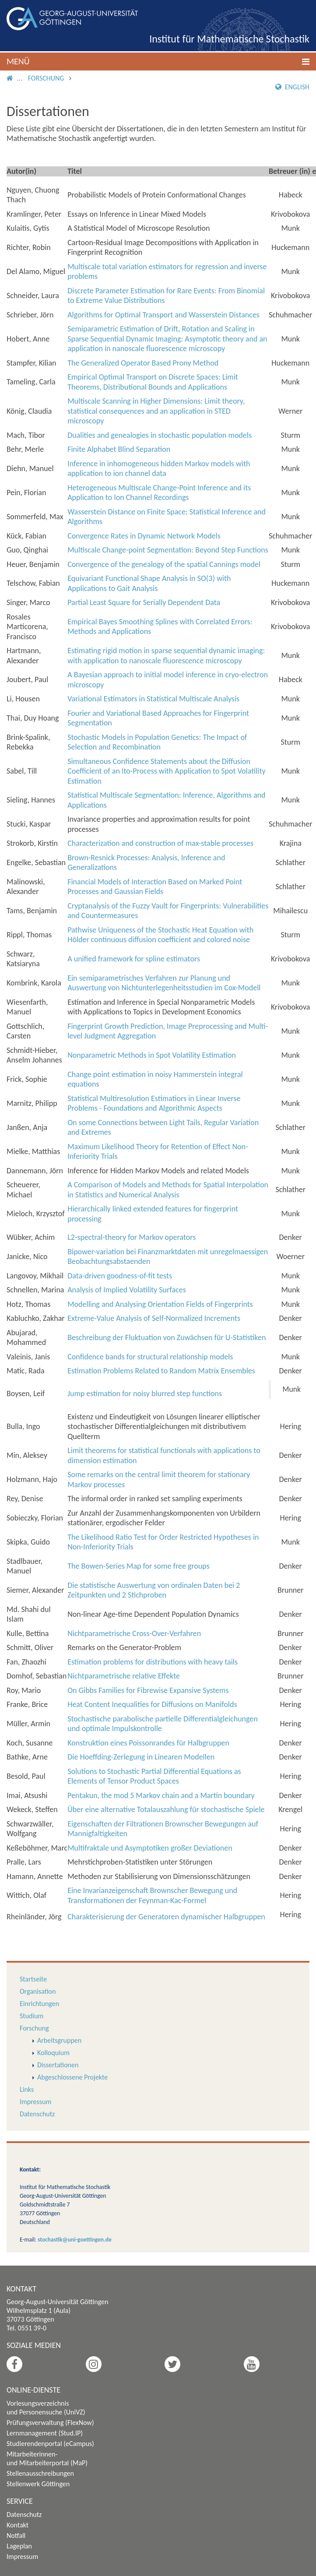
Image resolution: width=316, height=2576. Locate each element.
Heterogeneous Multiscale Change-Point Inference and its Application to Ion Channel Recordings (159, 493)
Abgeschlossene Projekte (72, 2077)
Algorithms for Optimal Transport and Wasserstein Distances (163, 315)
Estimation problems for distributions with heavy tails (152, 1662)
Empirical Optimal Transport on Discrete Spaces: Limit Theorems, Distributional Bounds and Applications (152, 382)
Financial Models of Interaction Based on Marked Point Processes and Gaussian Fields (154, 887)
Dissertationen (57, 2065)
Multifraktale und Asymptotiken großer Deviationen (149, 1848)
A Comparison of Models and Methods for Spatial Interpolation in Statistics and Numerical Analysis (167, 1190)
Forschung (46, 78)
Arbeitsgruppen (59, 2040)
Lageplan (19, 2546)
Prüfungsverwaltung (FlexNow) (50, 2422)
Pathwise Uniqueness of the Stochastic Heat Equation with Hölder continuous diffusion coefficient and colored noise (160, 935)
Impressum (35, 2101)
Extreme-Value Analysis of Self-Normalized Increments (153, 1318)
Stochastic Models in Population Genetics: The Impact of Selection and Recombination (157, 742)
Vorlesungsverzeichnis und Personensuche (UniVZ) (46, 2407)
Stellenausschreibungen (40, 2473)
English (292, 87)
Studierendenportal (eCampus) (50, 2443)
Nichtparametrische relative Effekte (123, 1676)
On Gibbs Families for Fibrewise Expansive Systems (147, 1690)
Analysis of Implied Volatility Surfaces (126, 1290)
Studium (31, 2016)
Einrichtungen (39, 2003)
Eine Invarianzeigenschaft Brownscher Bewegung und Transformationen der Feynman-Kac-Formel (152, 1895)
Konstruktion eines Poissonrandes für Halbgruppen (148, 1743)
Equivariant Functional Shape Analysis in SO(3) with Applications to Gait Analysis (149, 583)
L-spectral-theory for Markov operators (131, 1237)
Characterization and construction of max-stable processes (160, 843)
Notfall (16, 2535)
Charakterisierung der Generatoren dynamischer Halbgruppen (166, 1916)
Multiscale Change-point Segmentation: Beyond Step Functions (167, 550)
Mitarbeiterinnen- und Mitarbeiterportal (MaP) (47, 2458)
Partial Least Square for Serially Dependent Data (143, 602)
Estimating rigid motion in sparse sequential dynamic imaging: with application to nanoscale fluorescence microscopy (166, 655)
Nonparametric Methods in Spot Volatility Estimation (151, 1055)
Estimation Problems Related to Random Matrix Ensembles (161, 1371)
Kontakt (17, 2525)
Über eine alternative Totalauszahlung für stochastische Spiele (165, 1809)
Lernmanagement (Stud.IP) (45, 2433)
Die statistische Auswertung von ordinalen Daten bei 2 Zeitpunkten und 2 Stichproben (153, 1590)
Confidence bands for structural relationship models (150, 1357)
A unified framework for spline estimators (133, 959)
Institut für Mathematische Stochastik (229, 38)
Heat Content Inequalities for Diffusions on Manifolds (152, 1704)
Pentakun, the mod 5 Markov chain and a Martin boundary (161, 1795)
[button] (158, 61)
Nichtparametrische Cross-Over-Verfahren (134, 1633)
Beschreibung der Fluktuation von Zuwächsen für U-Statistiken (166, 1337)
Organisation (38, 1991)
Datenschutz (37, 2114)
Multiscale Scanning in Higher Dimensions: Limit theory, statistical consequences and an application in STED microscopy (156, 411)
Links (27, 2089)
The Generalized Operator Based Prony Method (142, 363)
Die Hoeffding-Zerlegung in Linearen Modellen (140, 1757)
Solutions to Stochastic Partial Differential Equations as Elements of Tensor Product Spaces (154, 1776)
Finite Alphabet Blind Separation (118, 449)
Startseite (33, 1979)
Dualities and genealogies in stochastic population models (159, 435)
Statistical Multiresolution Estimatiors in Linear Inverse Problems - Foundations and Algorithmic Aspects (153, 1103)
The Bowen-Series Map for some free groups (138, 1566)
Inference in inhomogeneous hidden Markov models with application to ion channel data (158, 469)
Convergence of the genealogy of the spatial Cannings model (163, 564)
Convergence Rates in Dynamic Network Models (144, 536)
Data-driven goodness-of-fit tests (119, 1276)
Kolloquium (53, 2052)
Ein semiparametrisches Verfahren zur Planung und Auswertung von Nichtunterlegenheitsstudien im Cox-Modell (163, 983)
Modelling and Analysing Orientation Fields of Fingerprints (160, 1304)
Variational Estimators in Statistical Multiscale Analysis (153, 699)
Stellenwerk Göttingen (38, 2484)
